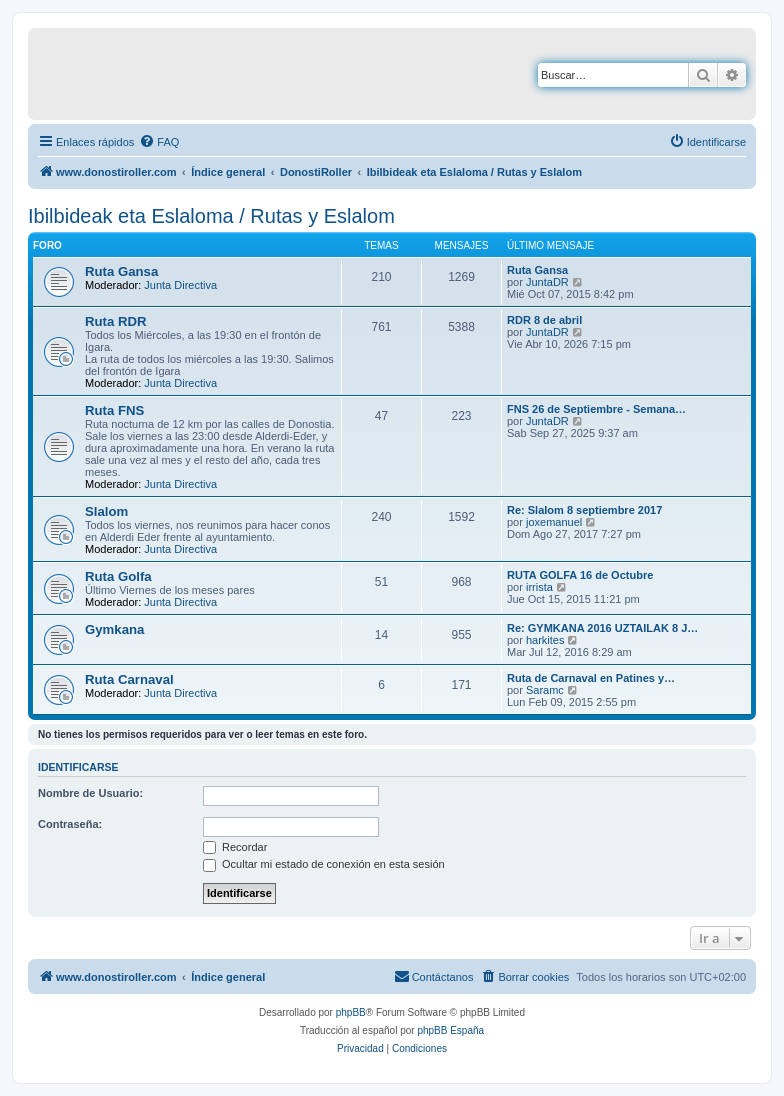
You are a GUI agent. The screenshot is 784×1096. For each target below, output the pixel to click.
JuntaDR (547, 282)
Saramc (545, 690)
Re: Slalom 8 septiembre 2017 (584, 510)
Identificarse (78, 767)
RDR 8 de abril (544, 320)
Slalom (106, 511)
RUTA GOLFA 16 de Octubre (580, 575)
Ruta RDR (116, 321)
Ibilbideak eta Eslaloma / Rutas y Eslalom (211, 216)
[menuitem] (159, 142)
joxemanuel (554, 522)
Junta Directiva (180, 285)
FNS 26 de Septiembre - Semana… (596, 409)
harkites (545, 640)
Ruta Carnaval (129, 679)
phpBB (351, 1012)
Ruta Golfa (118, 576)
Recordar (235, 847)
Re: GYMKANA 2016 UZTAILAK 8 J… (602, 628)
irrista (539, 587)
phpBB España (450, 1030)
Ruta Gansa (121, 271)
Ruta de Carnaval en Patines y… (591, 678)
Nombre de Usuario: (90, 793)
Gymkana (114, 629)
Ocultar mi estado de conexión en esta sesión (324, 864)
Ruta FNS (114, 410)
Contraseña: (70, 824)
